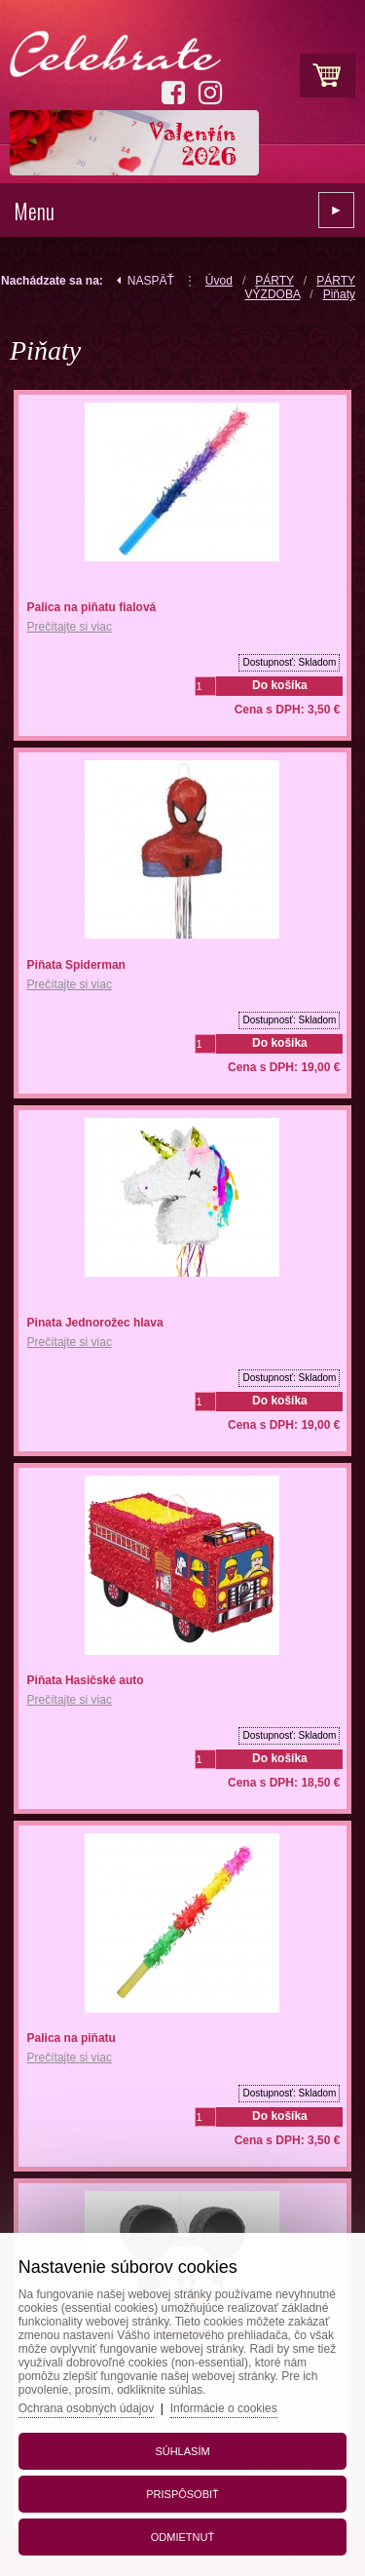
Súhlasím (182, 2451)
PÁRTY (274, 281)
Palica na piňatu (71, 2038)
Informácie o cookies (223, 2408)
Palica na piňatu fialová (92, 607)
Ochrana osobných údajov (86, 2408)
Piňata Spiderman (76, 965)
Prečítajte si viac (69, 627)
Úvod (219, 281)
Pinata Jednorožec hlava (95, 1322)
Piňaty (339, 294)
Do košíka (280, 685)
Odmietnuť (182, 2537)
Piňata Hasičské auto (85, 1680)
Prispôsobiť (182, 2494)
